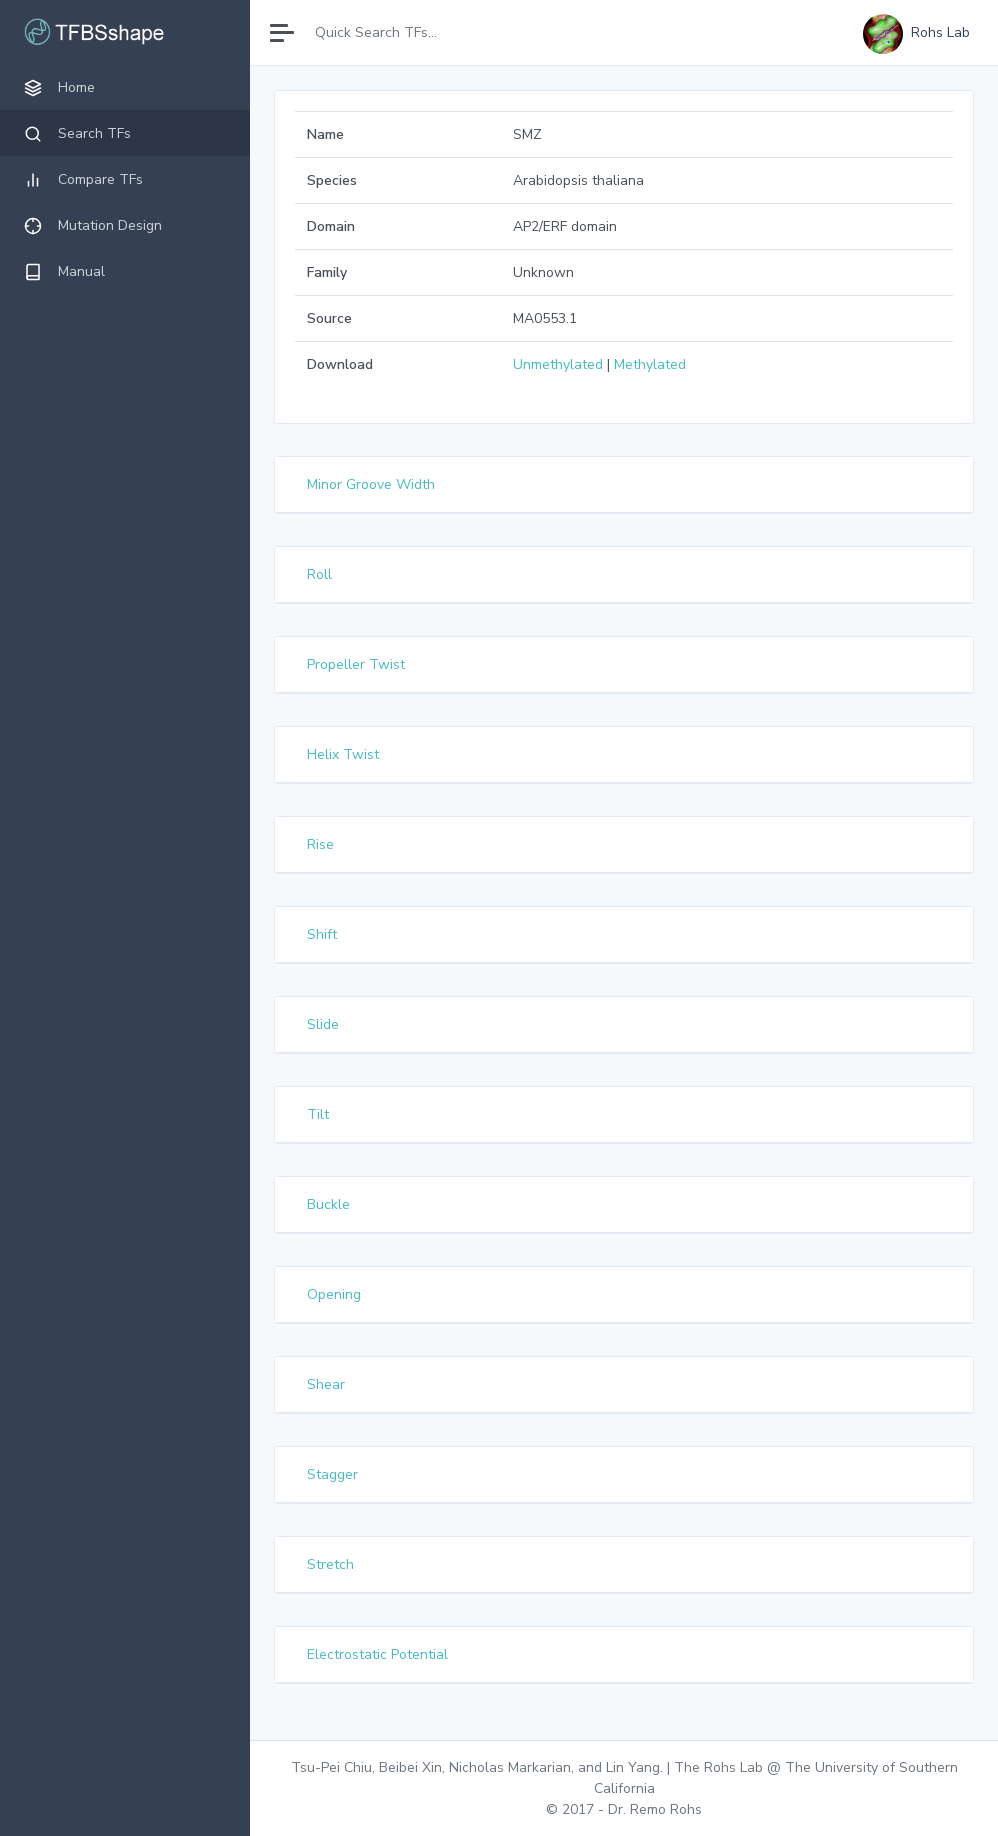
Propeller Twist (356, 664)
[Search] (392, 32)
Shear (326, 1384)
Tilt (318, 1114)
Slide (323, 1024)
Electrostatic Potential (377, 1654)
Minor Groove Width (371, 484)
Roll (319, 574)
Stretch (330, 1564)
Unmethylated (558, 364)
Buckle (328, 1204)
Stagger (332, 1474)
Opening (334, 1294)
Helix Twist (343, 754)
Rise (320, 844)
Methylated (650, 364)
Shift (322, 934)
